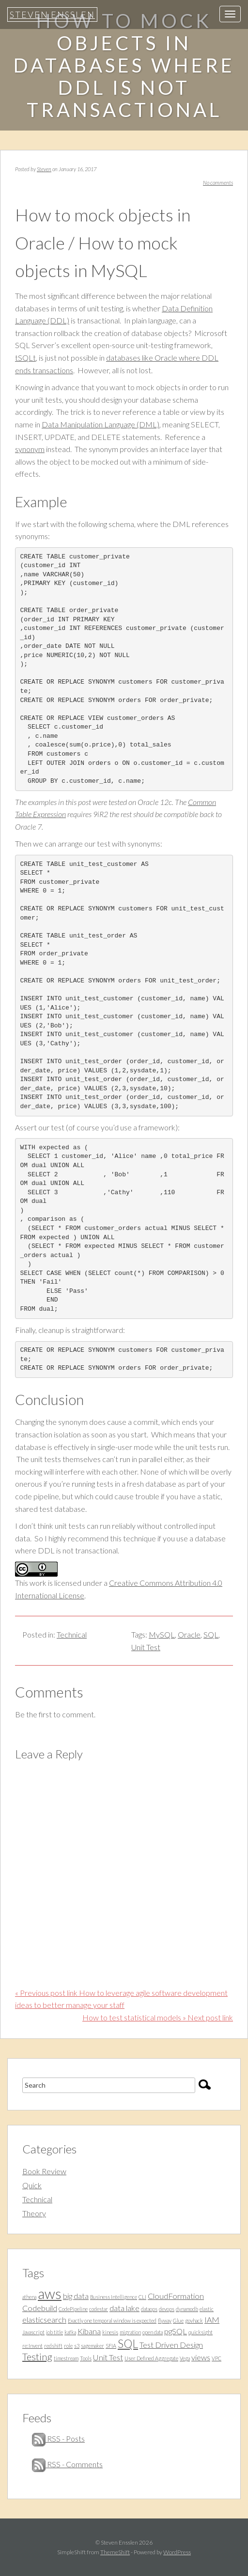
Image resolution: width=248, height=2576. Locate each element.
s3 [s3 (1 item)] (76, 2345)
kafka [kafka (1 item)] (70, 2332)
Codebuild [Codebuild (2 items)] (39, 2308)
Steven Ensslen (52, 14)
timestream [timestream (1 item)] (66, 2358)
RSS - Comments (67, 2464)
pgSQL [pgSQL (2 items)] (175, 2331)
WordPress (177, 2552)
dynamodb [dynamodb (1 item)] (187, 2309)
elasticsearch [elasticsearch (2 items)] (44, 2319)
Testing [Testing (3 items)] (37, 2356)
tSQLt (25, 357)
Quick (32, 2185)
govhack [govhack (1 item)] (194, 2320)
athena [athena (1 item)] (29, 2297)
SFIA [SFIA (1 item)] (111, 2345)
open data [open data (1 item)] (152, 2332)
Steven (44, 169)
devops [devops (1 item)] (166, 2309)
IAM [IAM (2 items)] (211, 2319)
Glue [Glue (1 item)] (178, 2320)
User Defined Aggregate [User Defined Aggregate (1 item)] (151, 2358)
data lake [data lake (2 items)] (124, 2308)
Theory (34, 2213)
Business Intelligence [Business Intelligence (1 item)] (113, 2297)
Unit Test (145, 1647)
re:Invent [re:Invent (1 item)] (32, 2345)
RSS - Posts (58, 2438)
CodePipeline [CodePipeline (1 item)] (73, 2309)
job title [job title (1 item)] (54, 2332)
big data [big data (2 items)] (76, 2295)
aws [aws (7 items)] (50, 2293)
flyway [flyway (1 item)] (164, 2320)
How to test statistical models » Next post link (157, 2017)
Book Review (44, 2171)
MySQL (162, 1634)
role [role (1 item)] (68, 2345)
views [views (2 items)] (200, 2357)
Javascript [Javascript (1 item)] (33, 2332)
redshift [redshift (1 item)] (53, 2345)
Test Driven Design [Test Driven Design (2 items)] (171, 2344)
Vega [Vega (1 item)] (185, 2358)
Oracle (189, 1634)
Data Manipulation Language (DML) (100, 424)
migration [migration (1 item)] (130, 2332)
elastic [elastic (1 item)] (207, 2309)
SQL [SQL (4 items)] (128, 2343)
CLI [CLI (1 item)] (142, 2297)
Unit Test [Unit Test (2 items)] (108, 2357)
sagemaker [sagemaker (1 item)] (92, 2345)
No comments (218, 182)
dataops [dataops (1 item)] (149, 2309)
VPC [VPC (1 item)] (216, 2358)
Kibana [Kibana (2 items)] (89, 2331)
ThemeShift (115, 2552)
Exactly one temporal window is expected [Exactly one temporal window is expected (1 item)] (112, 2320)
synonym (30, 449)
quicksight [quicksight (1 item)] (200, 2332)
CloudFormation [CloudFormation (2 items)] (176, 2295)
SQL (210, 1634)
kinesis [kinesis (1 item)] (110, 2332)
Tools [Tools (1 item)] (86, 2358)
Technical (72, 1634)
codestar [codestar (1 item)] (98, 2309)
